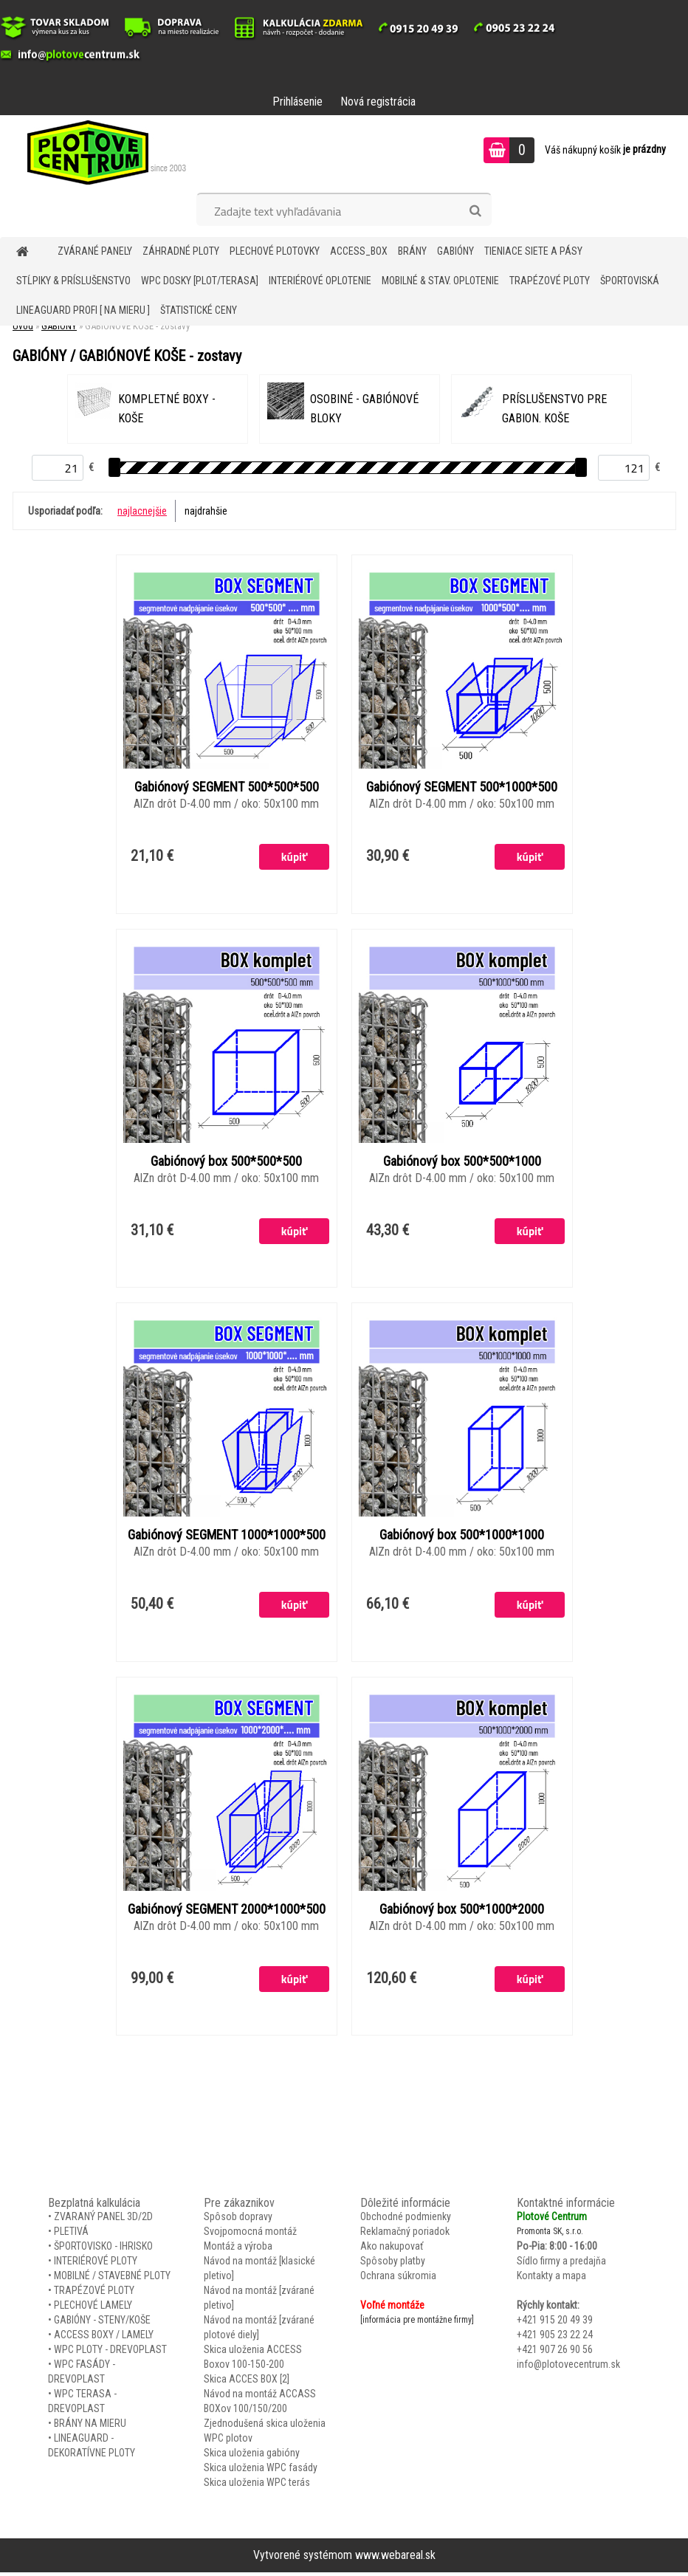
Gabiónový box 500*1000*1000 (461, 1538)
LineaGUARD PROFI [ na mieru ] (83, 310)
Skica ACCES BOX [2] (246, 2383)
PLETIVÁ (71, 2236)
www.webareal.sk (395, 2559)
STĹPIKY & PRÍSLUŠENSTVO (73, 280)
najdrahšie (206, 511)
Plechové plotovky (275, 251)
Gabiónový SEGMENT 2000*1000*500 (227, 1913)
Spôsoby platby (392, 2265)
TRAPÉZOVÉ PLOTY (549, 280)
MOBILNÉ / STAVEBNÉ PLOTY (112, 2280)
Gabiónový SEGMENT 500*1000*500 (461, 787)
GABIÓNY (455, 251)
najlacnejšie (142, 511)
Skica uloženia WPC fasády (260, 2472)
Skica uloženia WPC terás (257, 2487)
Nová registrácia (378, 102)
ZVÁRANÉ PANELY (95, 251)
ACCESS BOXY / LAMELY (104, 2339)
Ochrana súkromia (398, 2280)
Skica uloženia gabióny (252, 2457)
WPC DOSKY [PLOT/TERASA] (199, 280)
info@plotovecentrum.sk (568, 2368)
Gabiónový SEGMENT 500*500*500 (226, 787)
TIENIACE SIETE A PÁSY (533, 251)
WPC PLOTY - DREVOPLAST (110, 2354)
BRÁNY (412, 251)
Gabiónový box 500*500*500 (226, 1162)
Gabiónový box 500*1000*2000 (461, 1913)
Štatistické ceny (198, 310)
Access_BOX (359, 251)
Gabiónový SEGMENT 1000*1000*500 (227, 1538)
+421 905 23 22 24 (555, 2339)
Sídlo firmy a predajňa (561, 2265)
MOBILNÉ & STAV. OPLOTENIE (440, 280)
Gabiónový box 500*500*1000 (462, 1162)
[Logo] (101, 152)
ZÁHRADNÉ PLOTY (180, 251)
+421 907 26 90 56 (555, 2354)
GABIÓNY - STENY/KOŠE (102, 2324)
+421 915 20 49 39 (555, 2324)
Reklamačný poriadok (405, 2236)
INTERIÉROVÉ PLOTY (95, 2265)
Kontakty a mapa (551, 2280)
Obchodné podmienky (405, 2221)
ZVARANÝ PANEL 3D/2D (103, 2221)
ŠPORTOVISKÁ (629, 280)
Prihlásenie (297, 102)
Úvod (23, 326)
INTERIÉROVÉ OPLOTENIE (320, 280)
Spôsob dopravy (238, 2221)
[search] (475, 211)
